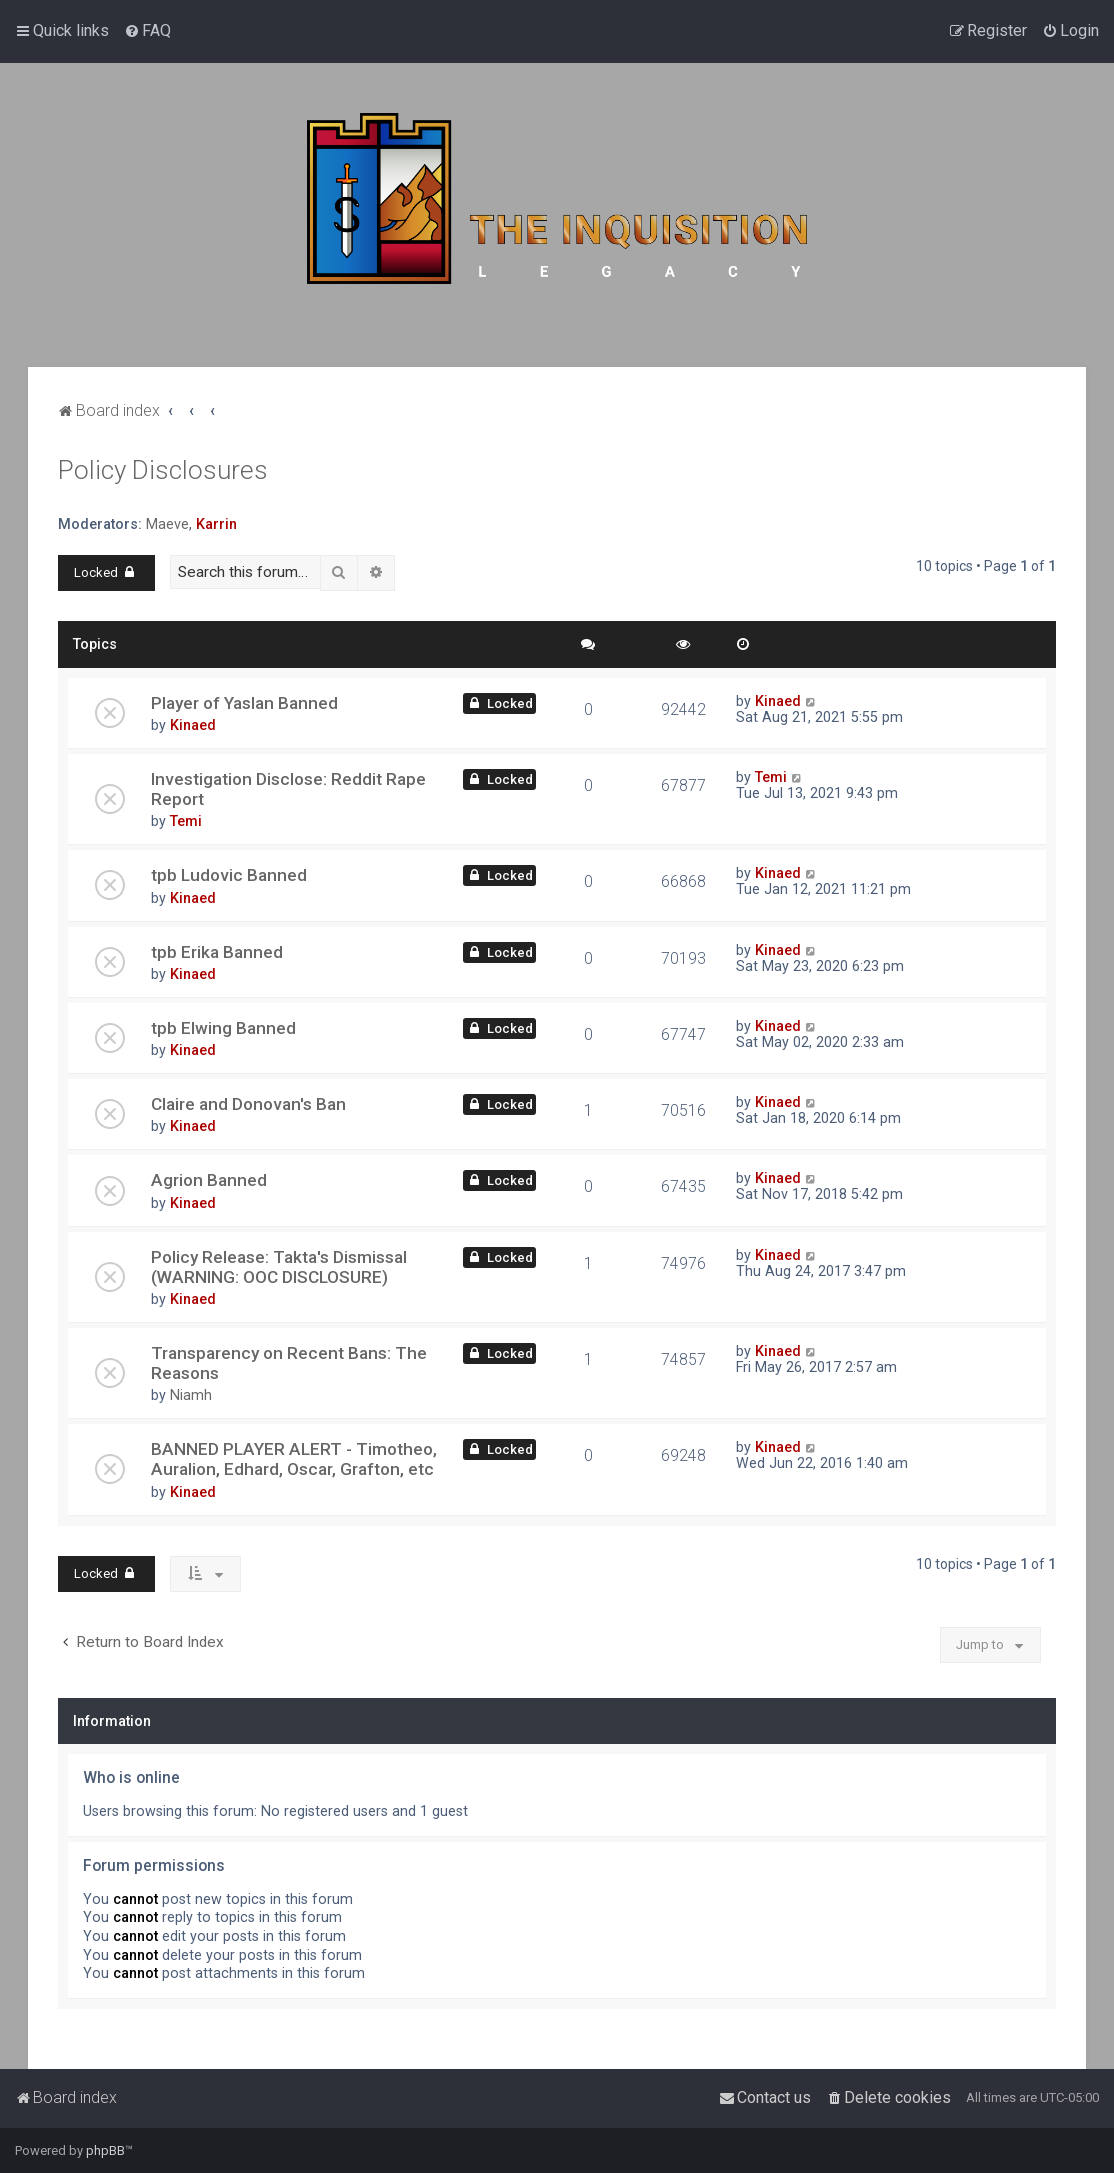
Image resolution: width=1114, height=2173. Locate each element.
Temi (186, 821)
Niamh (191, 1395)
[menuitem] (147, 31)
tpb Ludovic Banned (229, 875)
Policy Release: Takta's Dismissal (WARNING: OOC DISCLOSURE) (279, 1267)
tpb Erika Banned (217, 952)
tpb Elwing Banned (223, 1028)
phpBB (105, 2150)
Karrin (216, 524)
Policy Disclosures (163, 470)
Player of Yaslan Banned (244, 703)
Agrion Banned (209, 1180)
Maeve (167, 524)
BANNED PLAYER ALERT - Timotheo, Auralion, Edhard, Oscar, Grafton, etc (294, 1459)
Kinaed (193, 725)
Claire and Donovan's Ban (248, 1104)
